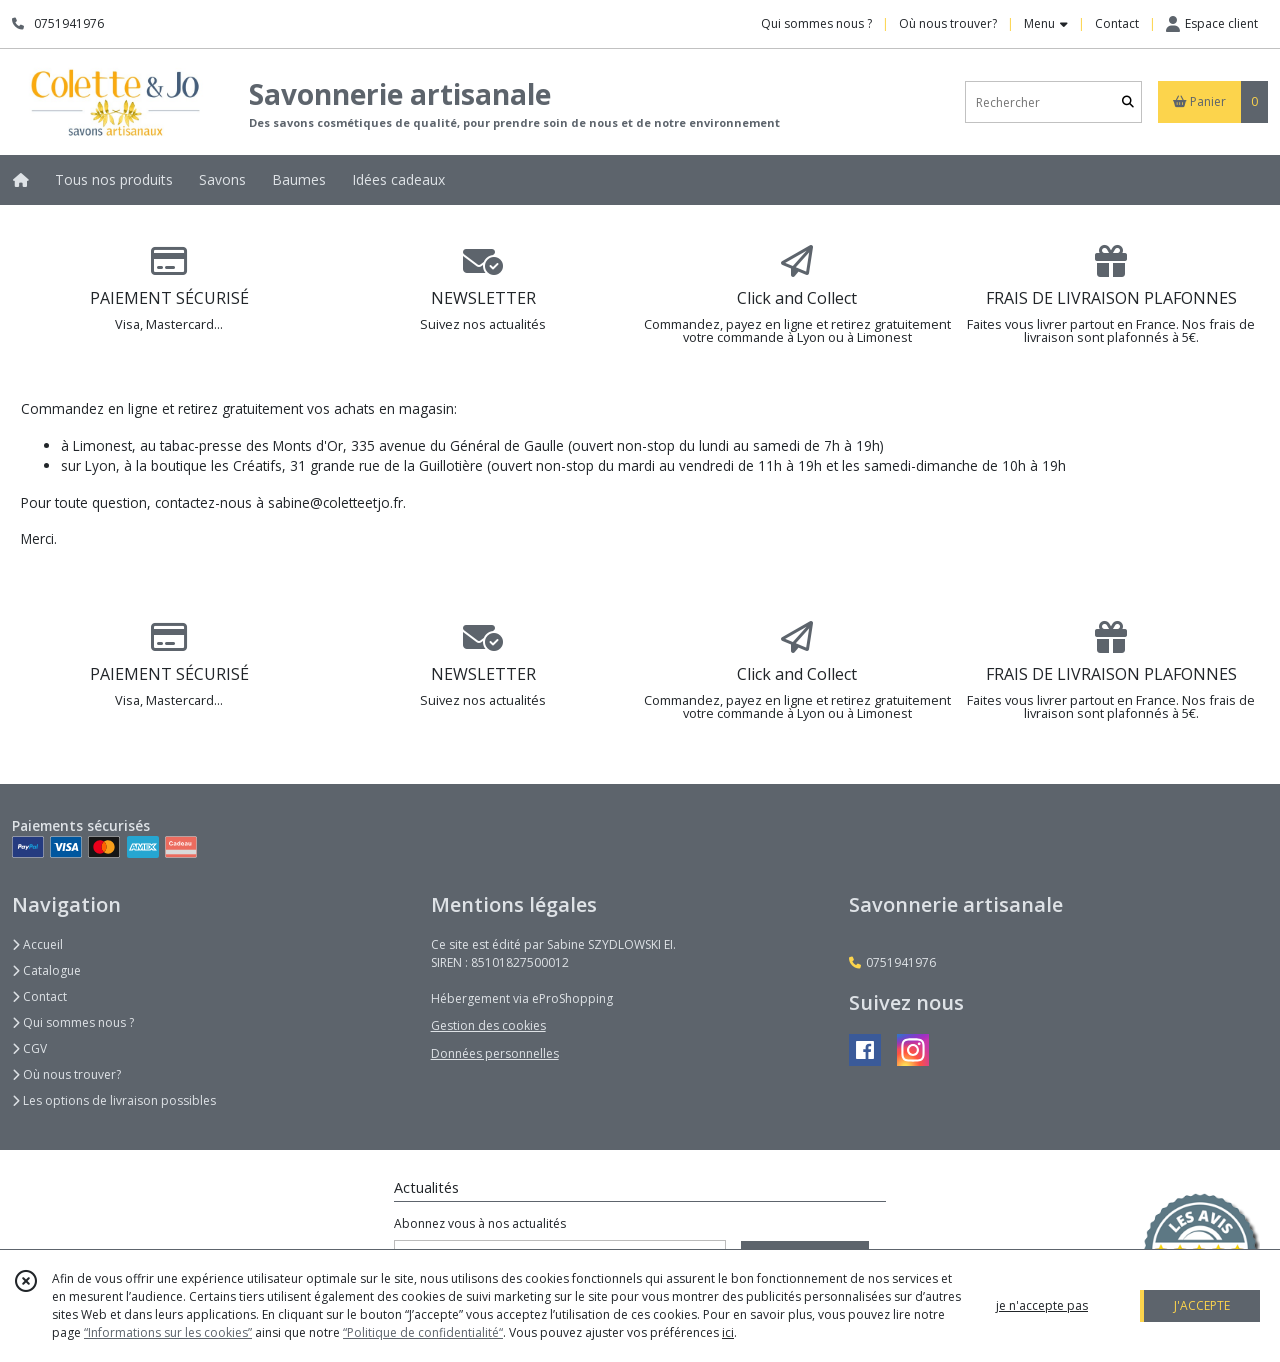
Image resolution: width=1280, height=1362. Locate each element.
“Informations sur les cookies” (168, 1332)
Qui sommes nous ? (73, 1022)
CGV (29, 1048)
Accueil (37, 944)
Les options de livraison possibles (114, 1100)
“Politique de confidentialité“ (423, 1332)
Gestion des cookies (488, 1025)
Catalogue (46, 970)
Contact (1117, 23)
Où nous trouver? (66, 1074)
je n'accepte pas (1042, 1305)
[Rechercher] (1128, 102)
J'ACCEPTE (1202, 1305)
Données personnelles (495, 1053)
